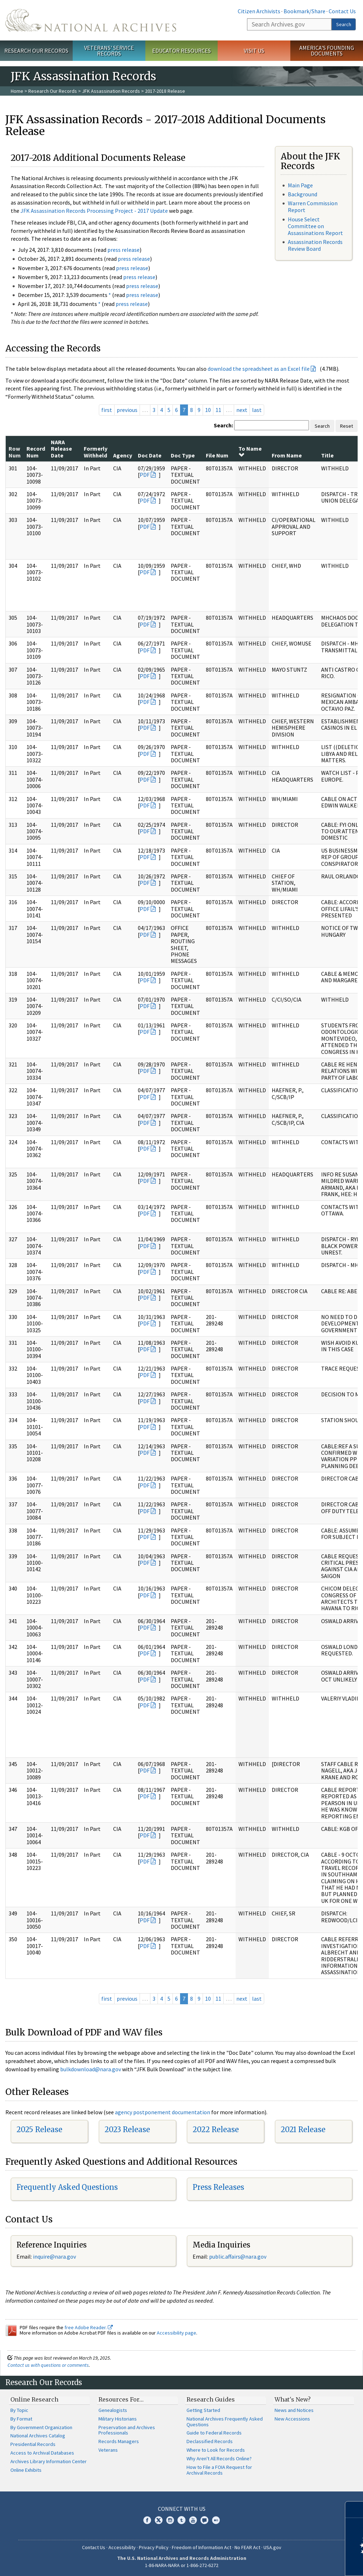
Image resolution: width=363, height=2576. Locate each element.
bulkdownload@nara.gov (90, 2069)
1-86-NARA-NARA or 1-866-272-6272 (181, 2565)
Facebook (147, 2520)
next (241, 409)
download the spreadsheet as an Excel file (259, 368)
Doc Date (149, 455)
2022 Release (216, 2129)
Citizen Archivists (259, 11)
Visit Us (254, 50)
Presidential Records (32, 2444)
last (257, 409)
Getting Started (203, 2410)
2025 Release (39, 2129)
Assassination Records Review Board (315, 245)
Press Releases (218, 2187)
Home (17, 91)
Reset (346, 426)
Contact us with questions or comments (48, 2365)
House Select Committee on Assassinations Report (315, 226)
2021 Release (303, 2129)
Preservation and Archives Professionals (126, 2430)
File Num (217, 455)
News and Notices (294, 2410)
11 (218, 409)
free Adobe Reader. (88, 2327)
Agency (122, 455)
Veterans (108, 2450)
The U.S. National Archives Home (90, 20)
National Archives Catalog (37, 2435)
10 (208, 409)
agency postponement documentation (162, 2112)
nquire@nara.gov (55, 2256)
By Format (21, 2419)
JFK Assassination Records (111, 91)
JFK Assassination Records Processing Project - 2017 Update (94, 210)
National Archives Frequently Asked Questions (225, 2422)
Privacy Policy (154, 2547)
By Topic (19, 2410)
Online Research (34, 2399)
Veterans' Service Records (109, 50)
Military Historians (117, 2419)
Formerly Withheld (95, 452)
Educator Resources (181, 50)
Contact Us (342, 11)
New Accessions (292, 2419)
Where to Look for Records (216, 2450)
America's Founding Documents (326, 50)
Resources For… (121, 2399)
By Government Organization (41, 2427)
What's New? (293, 2399)
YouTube (193, 2520)
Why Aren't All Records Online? (219, 2458)
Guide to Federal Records (214, 2432)
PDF (145, 474)
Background (302, 194)
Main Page (300, 185)
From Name (287, 455)
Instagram (170, 2520)
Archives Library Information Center (48, 2461)
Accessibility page (176, 2333)
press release (123, 249)
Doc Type (183, 455)
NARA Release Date (61, 448)
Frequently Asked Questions (67, 2187)
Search (343, 24)
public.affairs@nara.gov (237, 2256)
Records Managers (118, 2441)
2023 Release (127, 2129)
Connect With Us (181, 2508)
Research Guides (211, 2399)
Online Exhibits (26, 2470)
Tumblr (181, 2520)
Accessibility (122, 2547)
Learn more (299, 2563)
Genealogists (112, 2410)
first (106, 409)
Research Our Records (36, 50)
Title (327, 455)
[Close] (354, 2509)
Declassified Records (210, 2441)
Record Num (35, 452)
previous (127, 409)
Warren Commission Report (313, 207)
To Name (250, 451)
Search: (223, 425)
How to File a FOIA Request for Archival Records (219, 2470)
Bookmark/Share (304, 11)
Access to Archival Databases (42, 2453)
